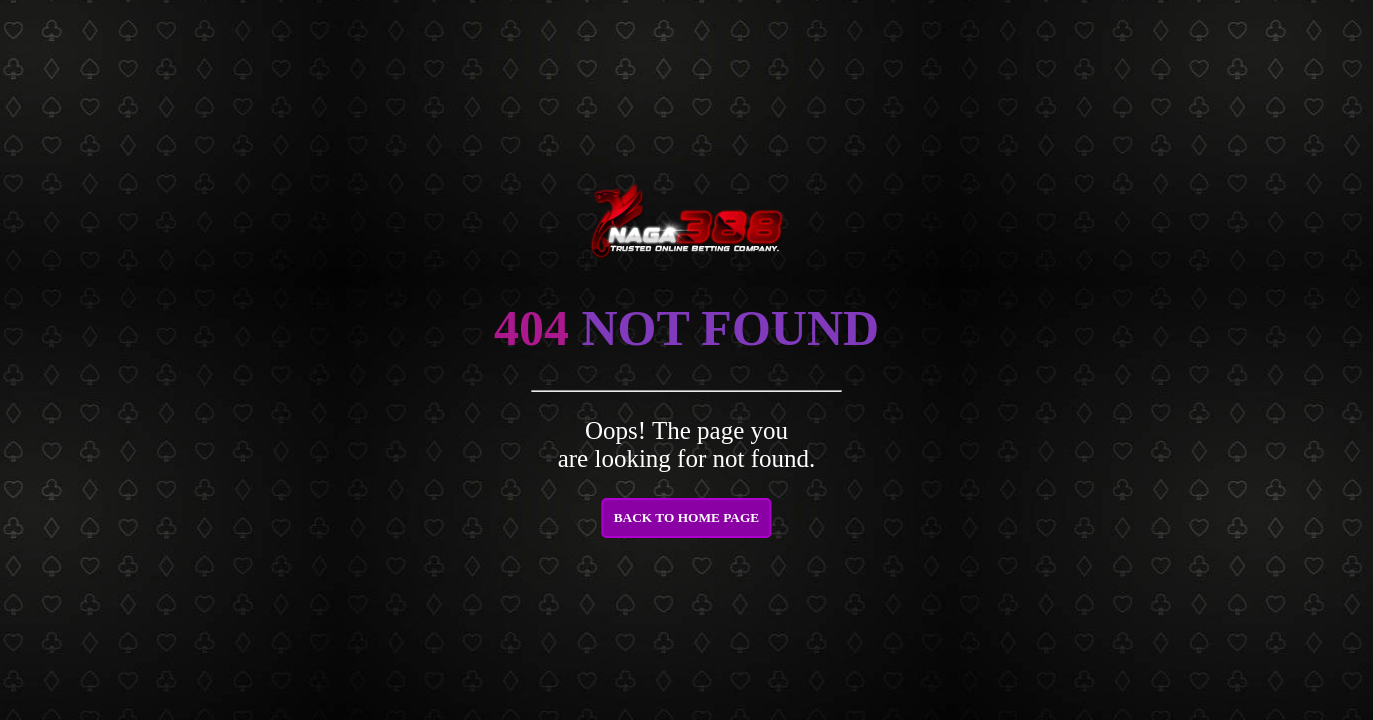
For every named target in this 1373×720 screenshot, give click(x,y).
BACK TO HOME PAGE (687, 517)
